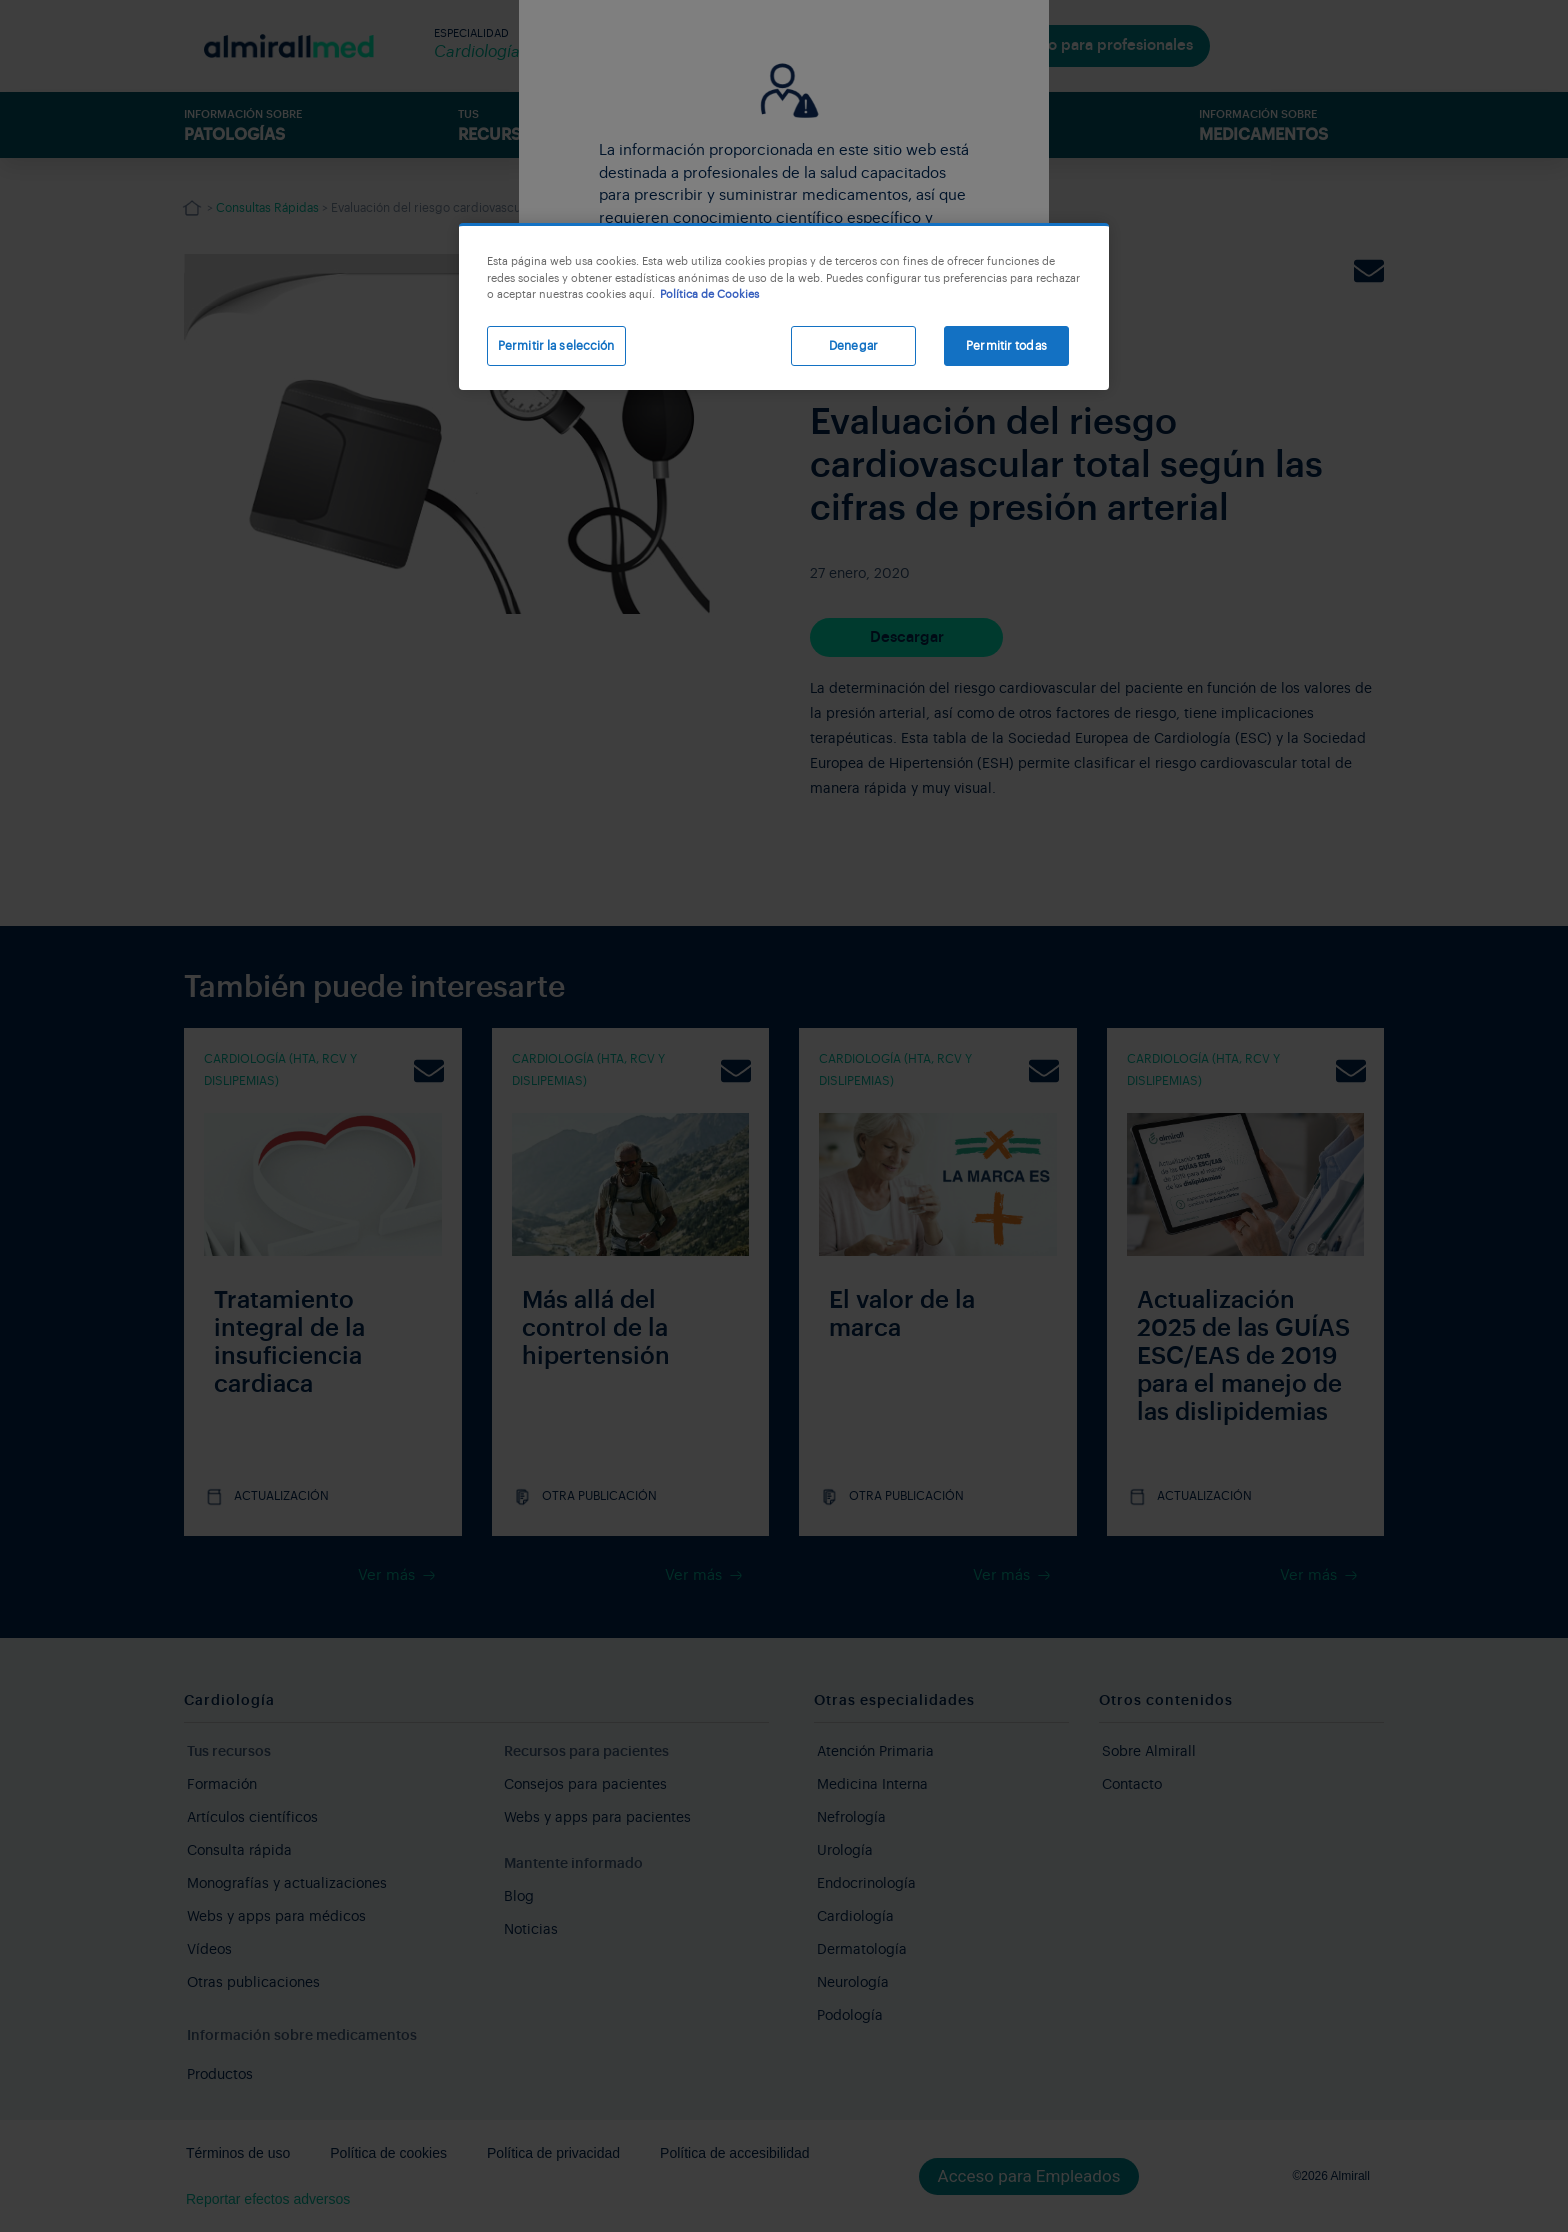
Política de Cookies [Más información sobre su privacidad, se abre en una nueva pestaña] (709, 294)
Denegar (853, 346)
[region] (784, 306)
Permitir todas (1006, 346)
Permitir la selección (556, 346)
